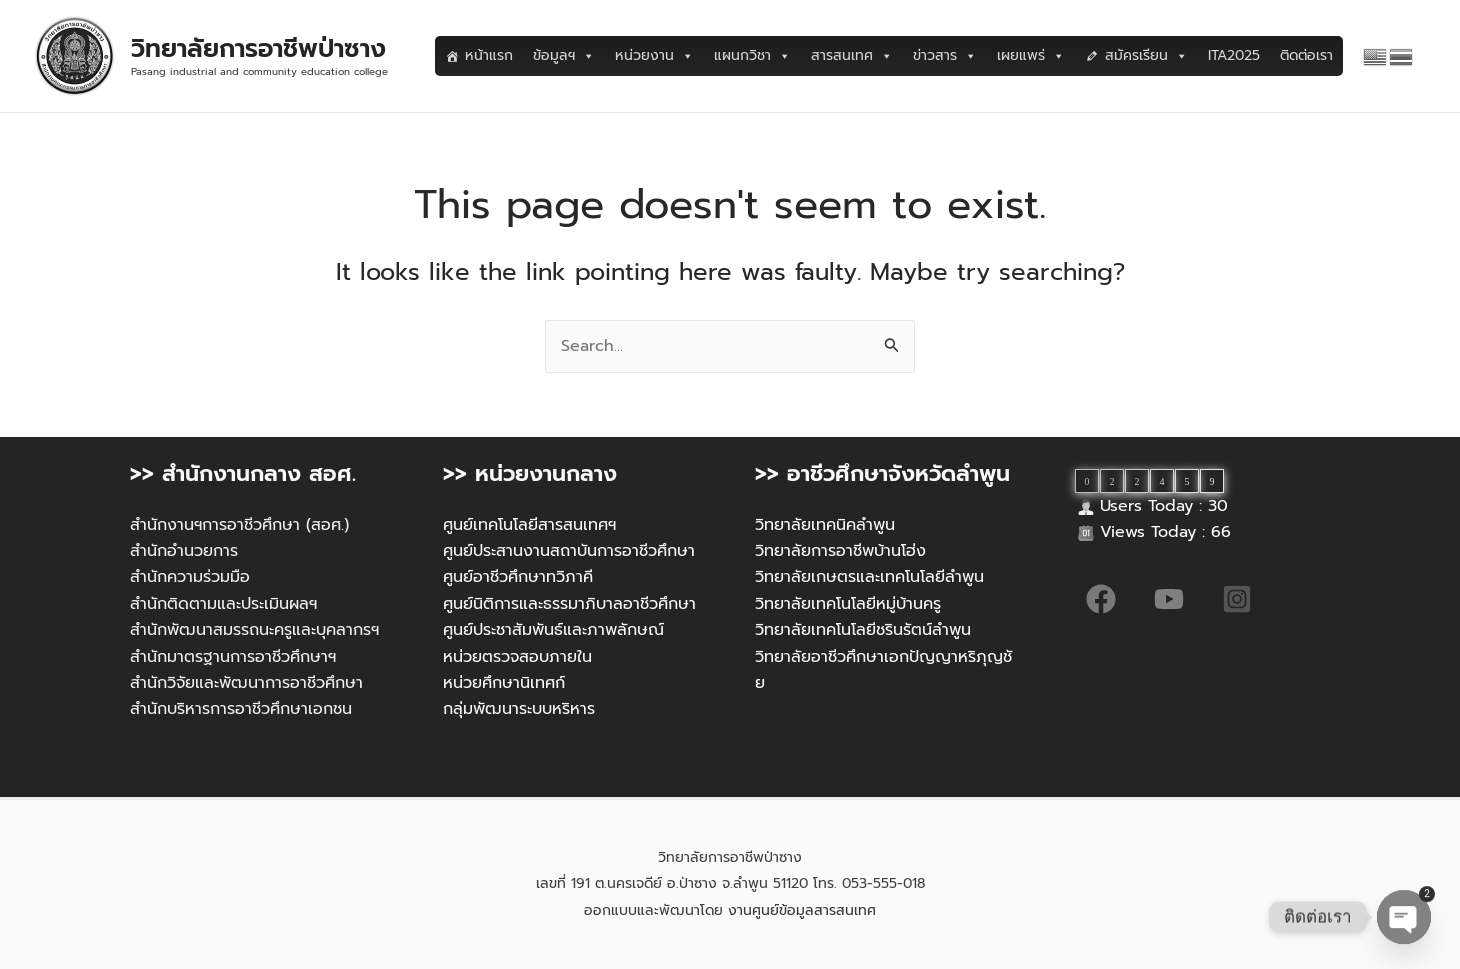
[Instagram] (1237, 599)
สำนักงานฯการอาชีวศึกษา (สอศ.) (239, 525)
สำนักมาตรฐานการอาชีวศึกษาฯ (233, 657)
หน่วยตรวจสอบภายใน (517, 657)
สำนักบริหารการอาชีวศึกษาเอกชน (241, 709)
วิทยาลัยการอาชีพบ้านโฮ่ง (840, 551)
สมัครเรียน (1146, 56)
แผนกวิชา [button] (752, 56)
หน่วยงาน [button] (654, 56)
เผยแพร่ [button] (1031, 56)
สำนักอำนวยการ (184, 551)
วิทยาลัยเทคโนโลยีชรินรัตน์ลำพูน (863, 630)
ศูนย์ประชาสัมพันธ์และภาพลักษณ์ (553, 630)
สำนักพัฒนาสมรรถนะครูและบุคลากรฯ (254, 630)
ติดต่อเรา (1306, 55)
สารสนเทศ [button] (852, 56)
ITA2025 (1234, 55)
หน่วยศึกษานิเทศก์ (504, 683)
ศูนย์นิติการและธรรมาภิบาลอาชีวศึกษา (569, 604)
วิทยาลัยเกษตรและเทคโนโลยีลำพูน (869, 577)
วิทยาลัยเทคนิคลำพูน (825, 525)
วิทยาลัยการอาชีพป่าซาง (258, 49)
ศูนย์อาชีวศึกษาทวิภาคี (518, 577)
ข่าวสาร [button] (945, 56)
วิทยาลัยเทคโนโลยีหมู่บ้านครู (848, 604)
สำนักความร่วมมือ (190, 577)
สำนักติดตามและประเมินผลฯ (223, 604)
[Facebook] (1101, 599)
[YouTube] (1169, 599)
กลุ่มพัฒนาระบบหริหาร (519, 709)
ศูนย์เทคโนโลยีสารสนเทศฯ (529, 525)
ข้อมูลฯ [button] (564, 56)
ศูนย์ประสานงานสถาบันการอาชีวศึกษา (569, 551)
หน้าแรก (489, 55)
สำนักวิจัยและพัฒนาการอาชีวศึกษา (246, 683)
